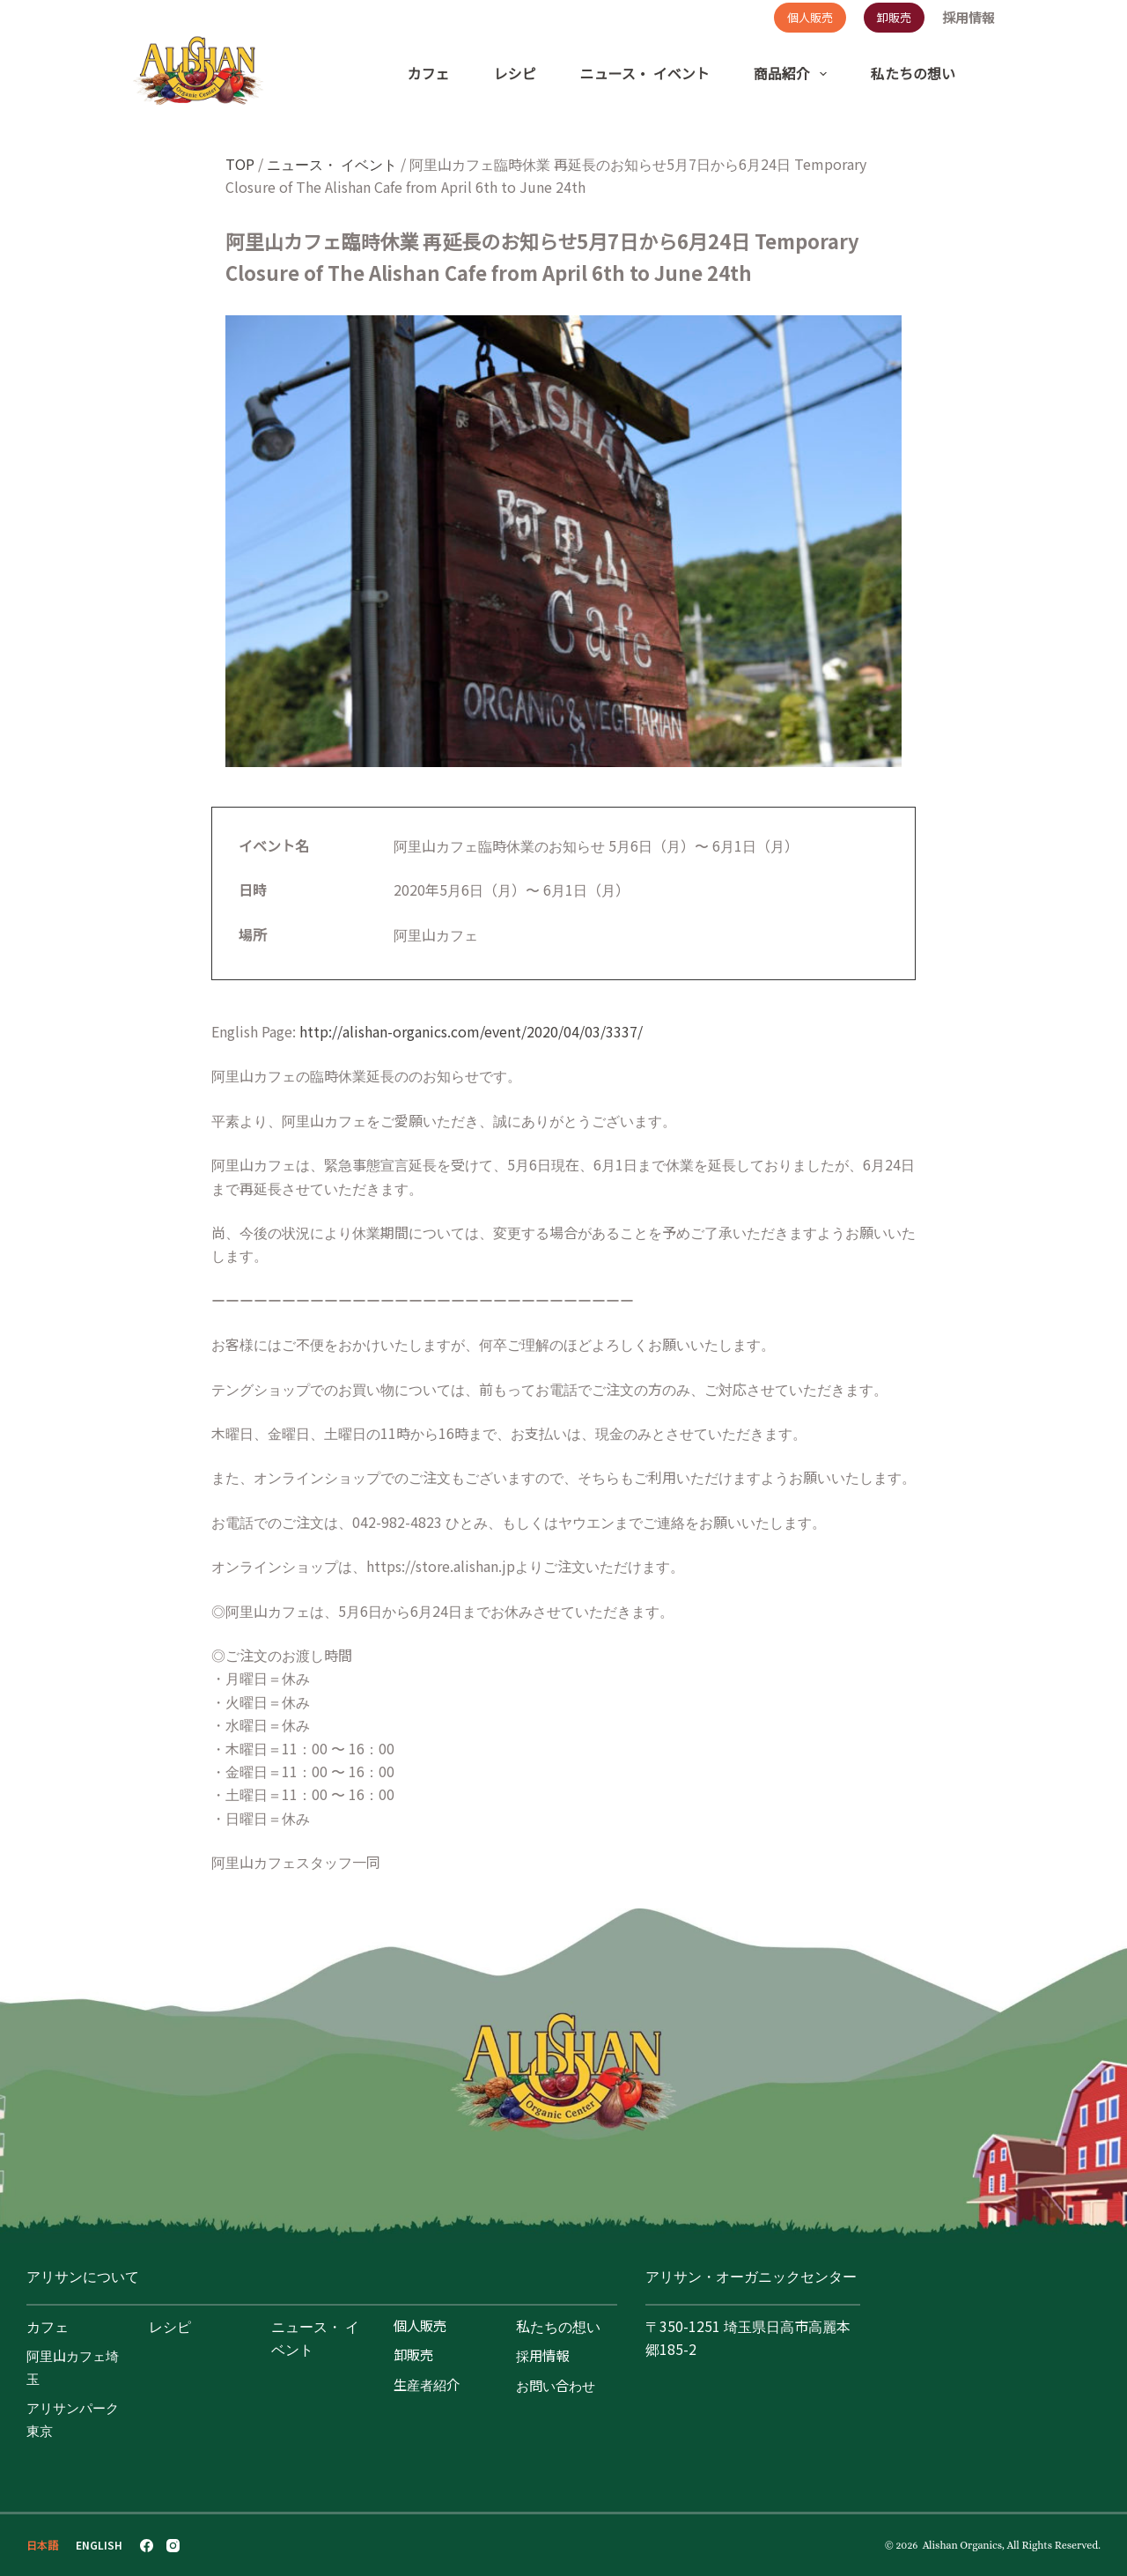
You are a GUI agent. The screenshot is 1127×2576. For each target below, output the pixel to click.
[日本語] (42, 2545)
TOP (239, 163)
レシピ (515, 73)
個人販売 (810, 17)
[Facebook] (146, 2545)
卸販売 (894, 17)
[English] (99, 2545)
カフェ (429, 73)
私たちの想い (913, 73)
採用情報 (968, 17)
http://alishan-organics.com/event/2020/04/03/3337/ (471, 1031)
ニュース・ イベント (645, 73)
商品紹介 (794, 74)
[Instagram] (173, 2545)
